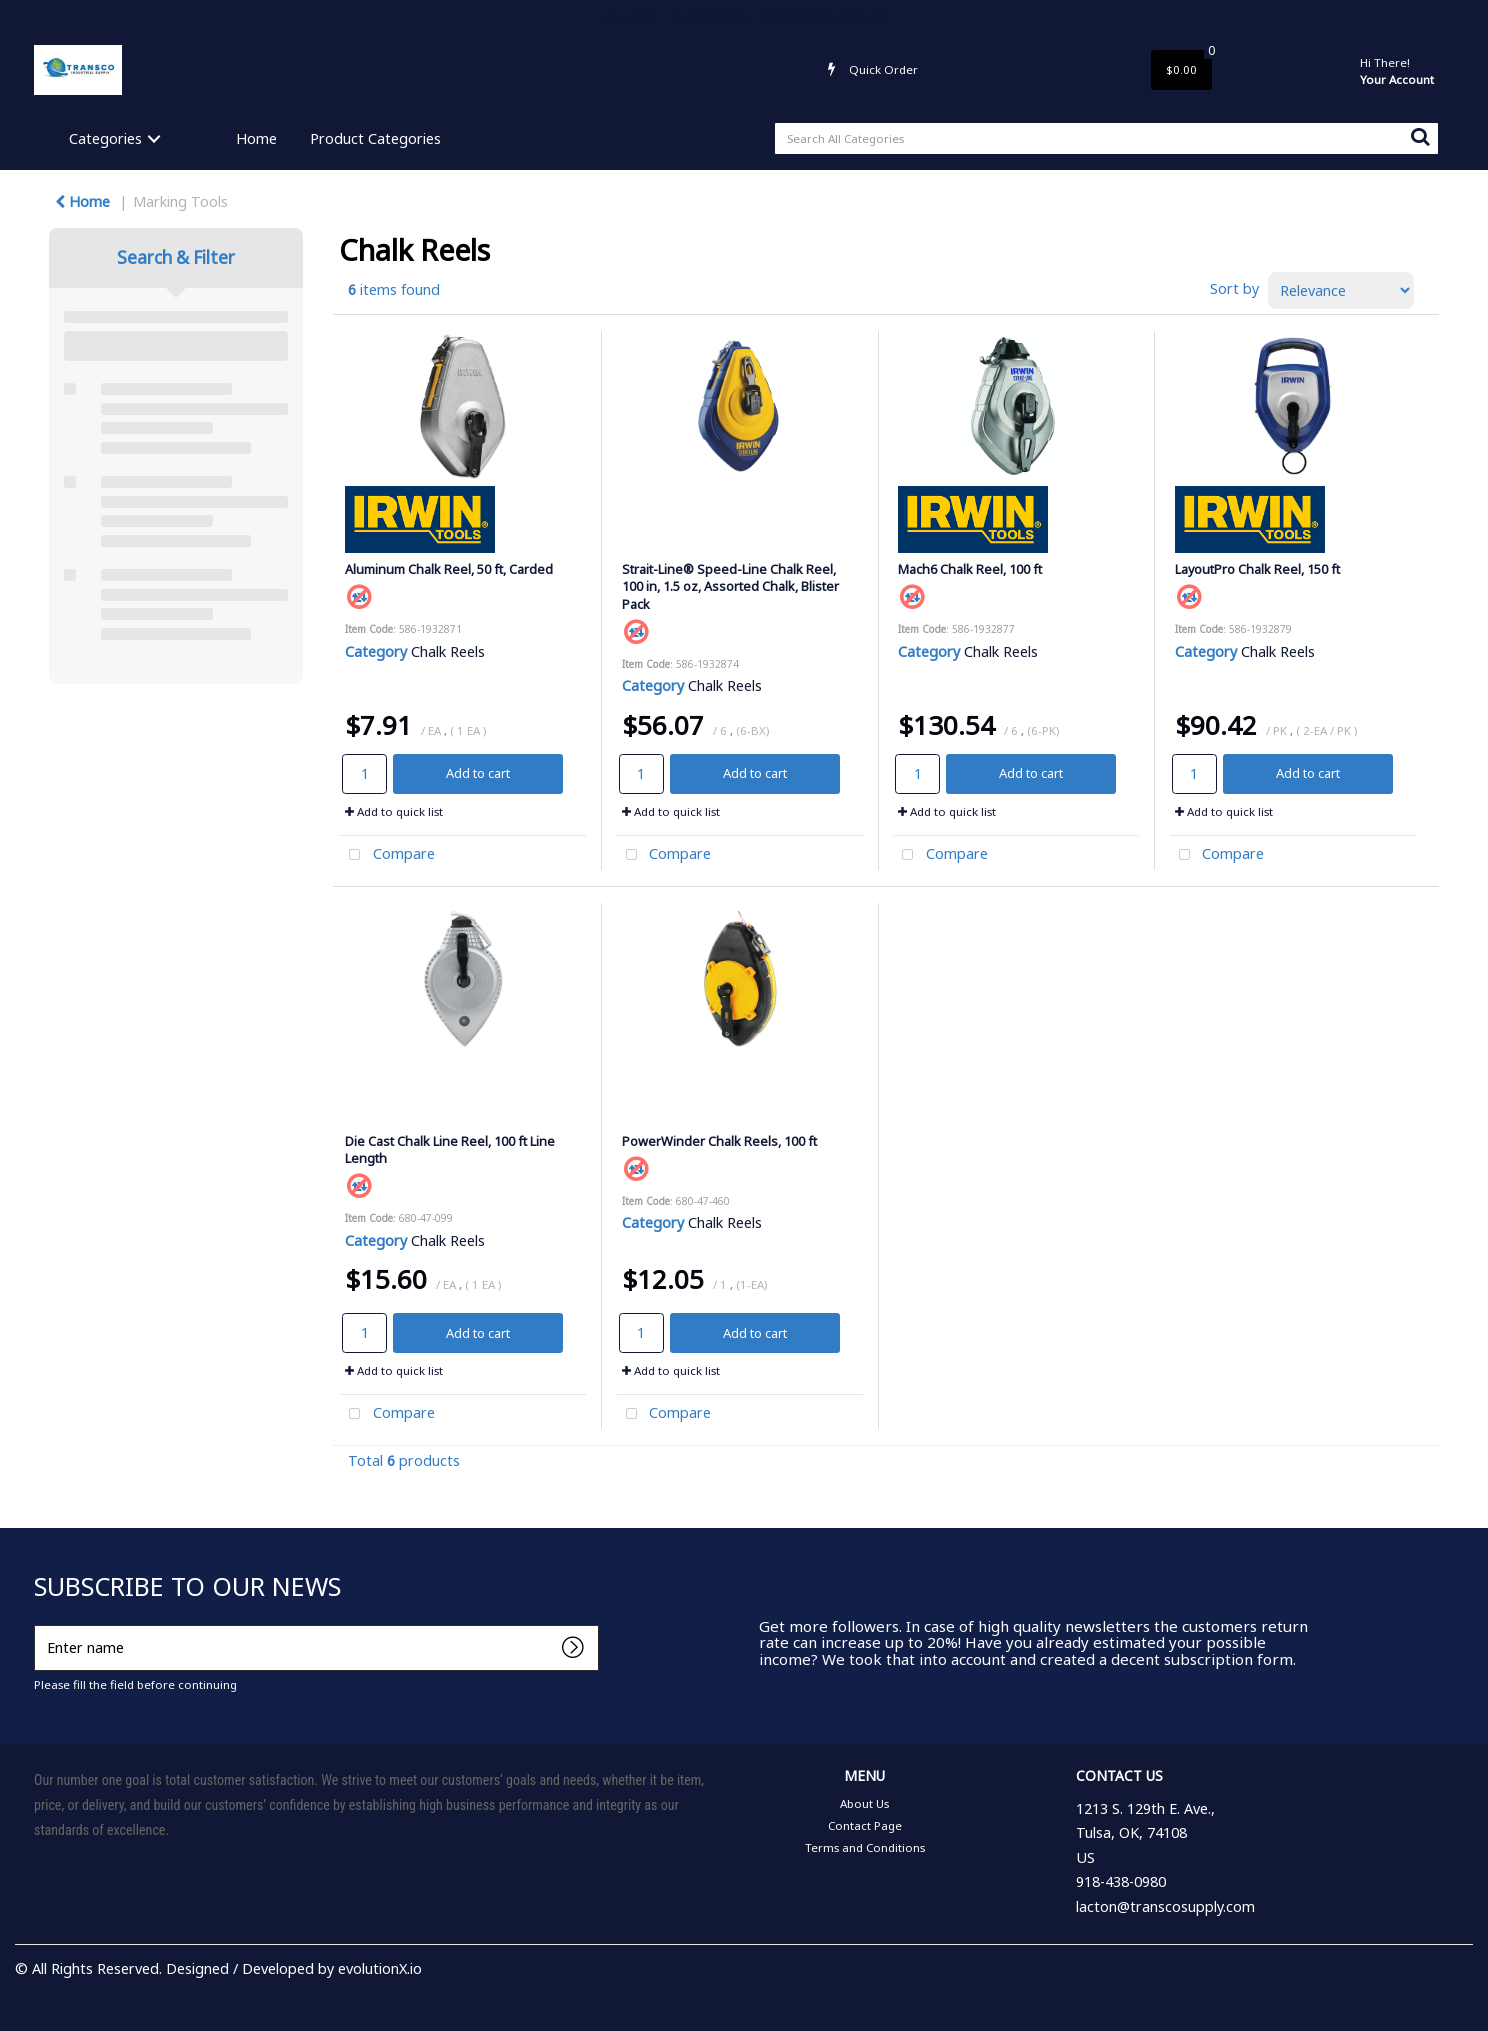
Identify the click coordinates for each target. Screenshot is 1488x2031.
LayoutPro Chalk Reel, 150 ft (1257, 569)
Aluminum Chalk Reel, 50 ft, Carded (449, 569)
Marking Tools (180, 201)
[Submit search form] (1420, 136)
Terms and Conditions (823, 16)
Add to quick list (394, 811)
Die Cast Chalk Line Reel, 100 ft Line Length (450, 1149)
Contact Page (709, 16)
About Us (630, 16)
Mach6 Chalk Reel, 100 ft (970, 569)
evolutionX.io (380, 1968)
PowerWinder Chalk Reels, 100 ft (719, 1141)
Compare (387, 855)
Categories (105, 138)
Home (256, 138)
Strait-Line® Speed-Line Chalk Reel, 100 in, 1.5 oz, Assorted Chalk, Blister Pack (730, 586)
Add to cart (478, 773)
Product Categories (375, 138)
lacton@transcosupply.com (1165, 1906)
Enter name (39, 1624)
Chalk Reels (448, 651)
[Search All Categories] (1106, 138)
